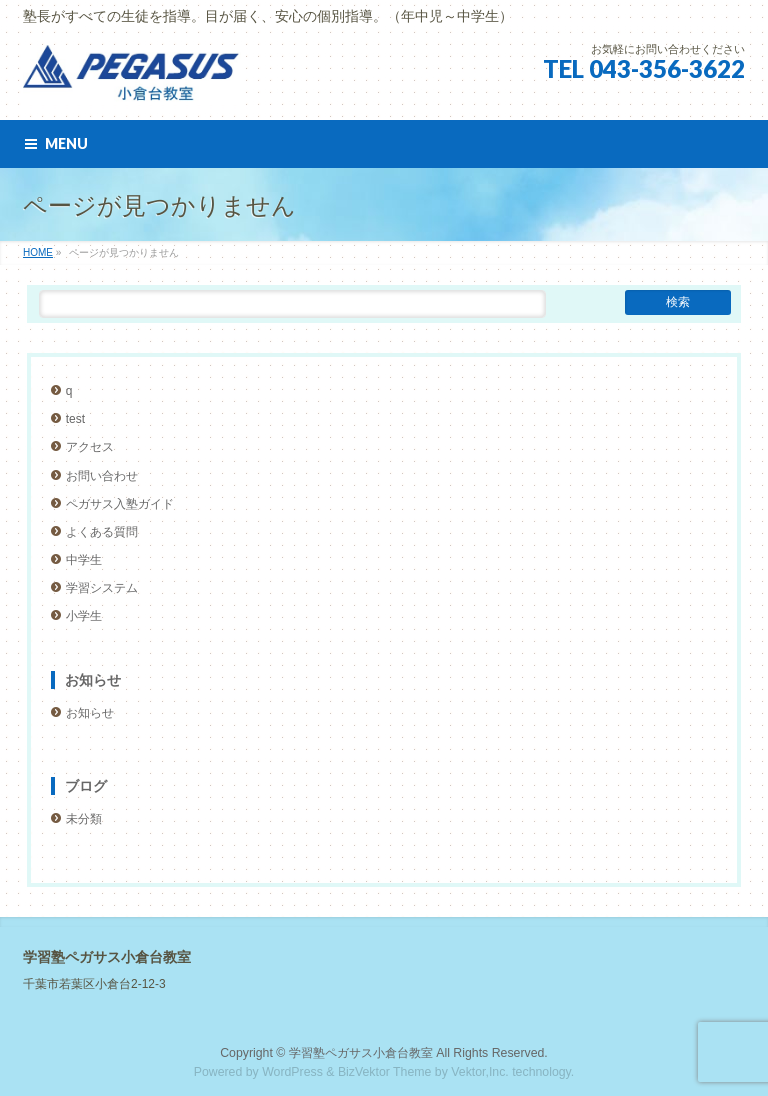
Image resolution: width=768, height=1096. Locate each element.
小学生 (84, 616)
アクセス (90, 447)
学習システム (102, 588)
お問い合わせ (102, 476)
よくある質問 (102, 532)
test (75, 419)
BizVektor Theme (385, 1072)
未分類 (84, 819)
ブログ (86, 786)
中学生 (84, 560)
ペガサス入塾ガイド (120, 504)
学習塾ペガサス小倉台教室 (361, 1053)
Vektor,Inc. (480, 1072)
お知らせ (93, 680)
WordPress (292, 1072)
